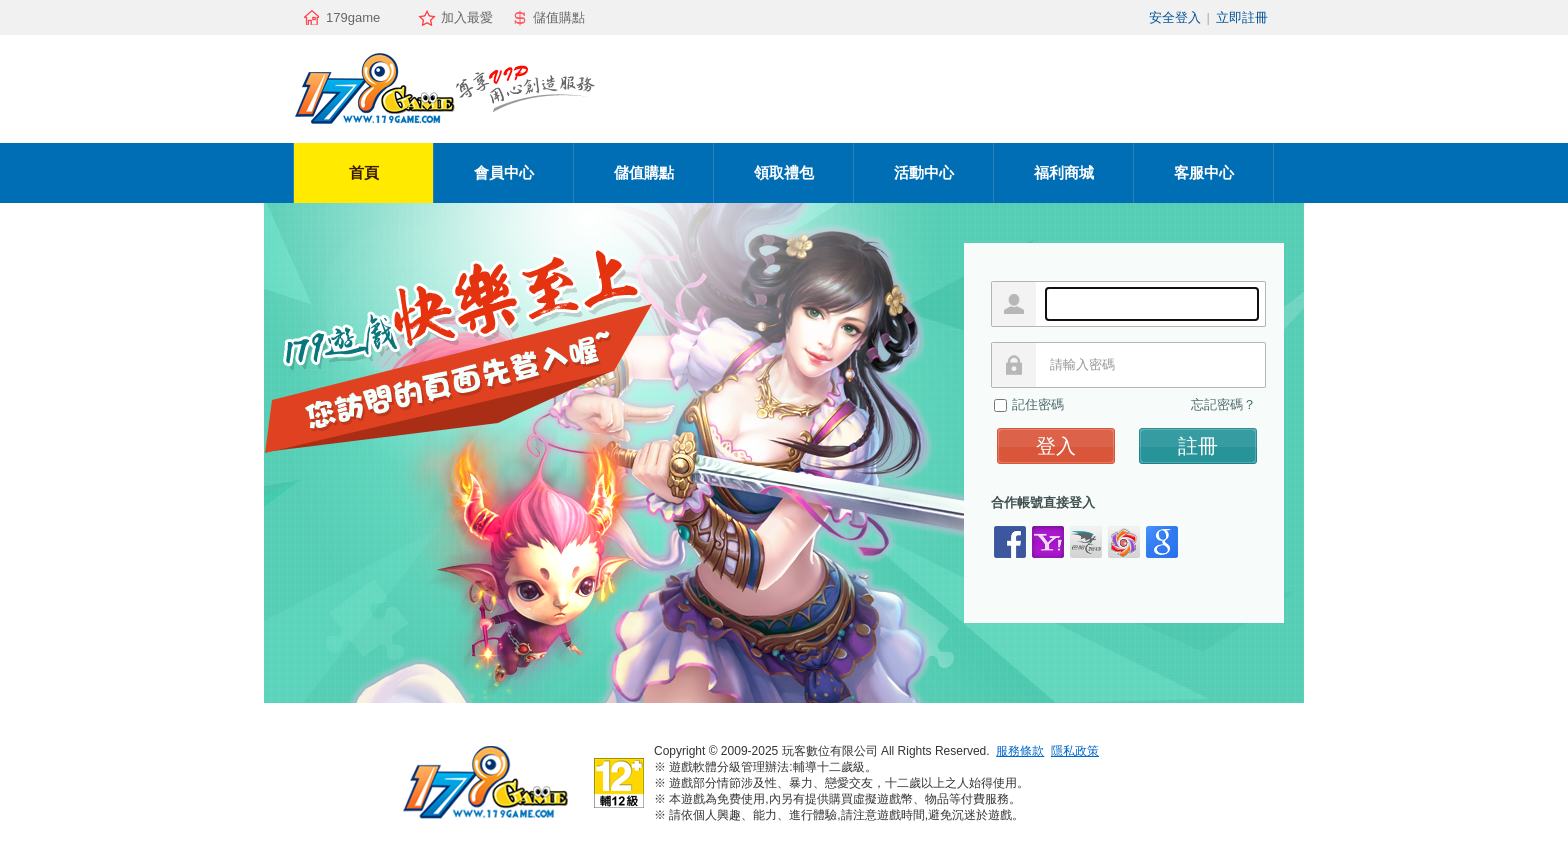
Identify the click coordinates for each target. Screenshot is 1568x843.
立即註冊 (1242, 17)
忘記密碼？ (1223, 404)
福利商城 (1064, 172)
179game (353, 17)
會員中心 (504, 172)
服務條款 (1020, 751)
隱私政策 (1075, 751)
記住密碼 (1038, 404)
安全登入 (1175, 17)
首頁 (364, 172)
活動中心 (924, 172)
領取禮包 (784, 172)
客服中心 (1204, 172)
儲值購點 (559, 17)
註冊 (1198, 446)
